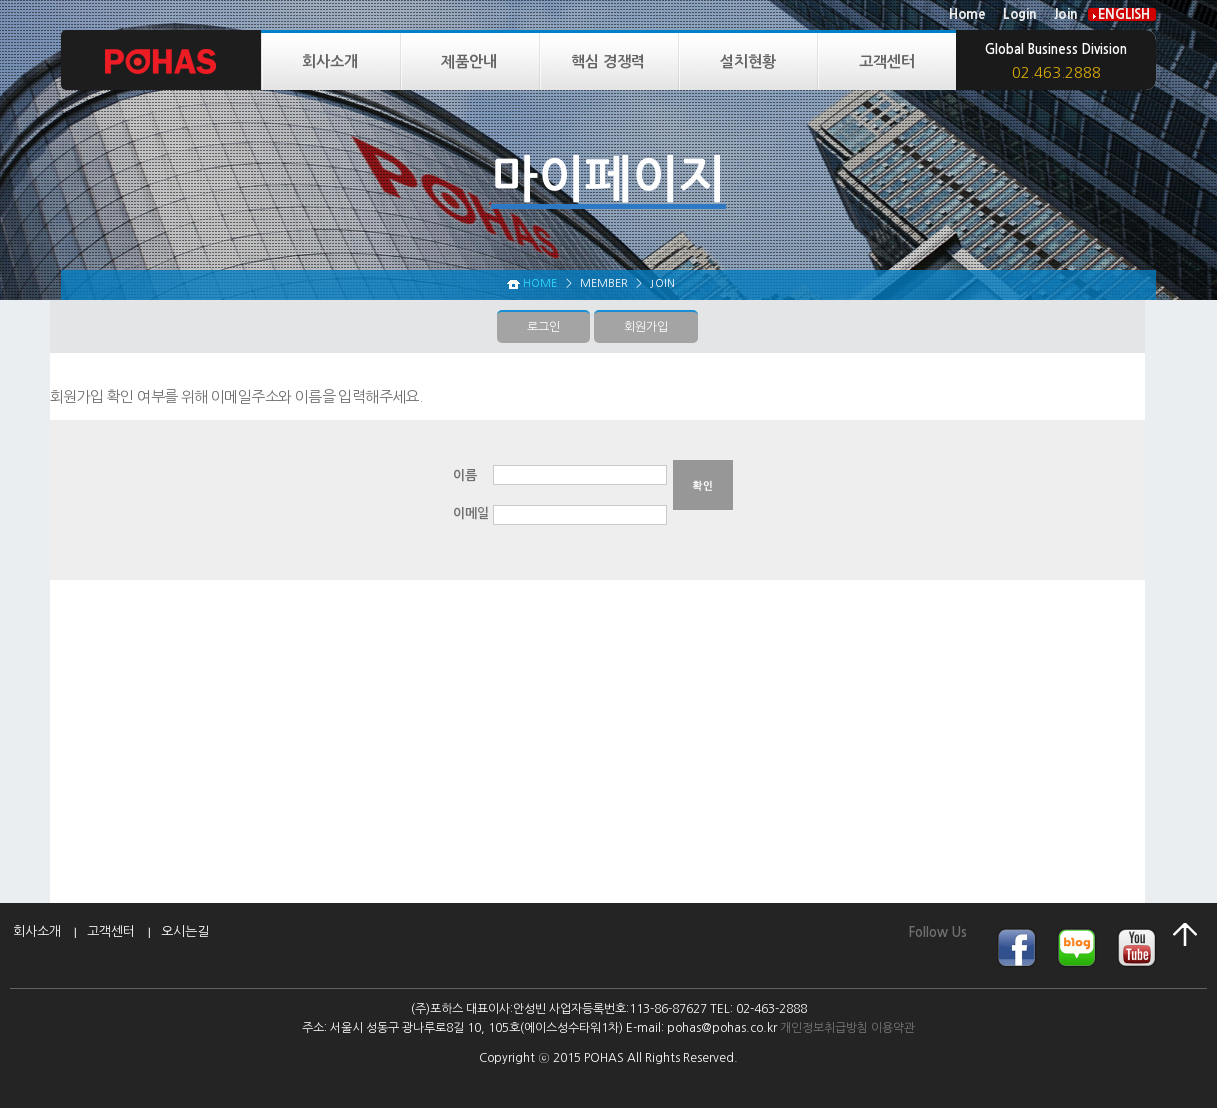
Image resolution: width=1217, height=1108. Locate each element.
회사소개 (330, 61)
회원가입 (646, 327)
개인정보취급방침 (824, 1028)
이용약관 (893, 1028)
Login (1019, 14)
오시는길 (185, 931)
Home (967, 14)
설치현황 (748, 61)
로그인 (543, 327)
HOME (540, 283)
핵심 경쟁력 (608, 61)
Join (1065, 14)
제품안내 (469, 61)
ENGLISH (1123, 14)
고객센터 (887, 61)
